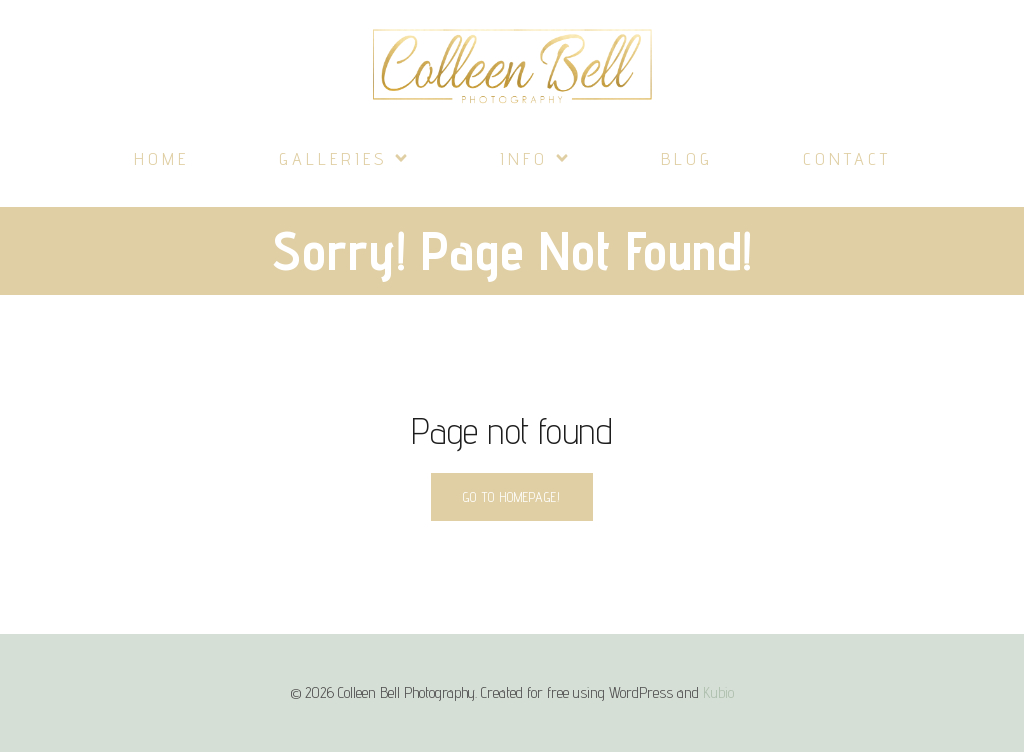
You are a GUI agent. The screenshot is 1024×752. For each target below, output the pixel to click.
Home (161, 158)
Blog (687, 158)
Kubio (718, 692)
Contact (847, 158)
